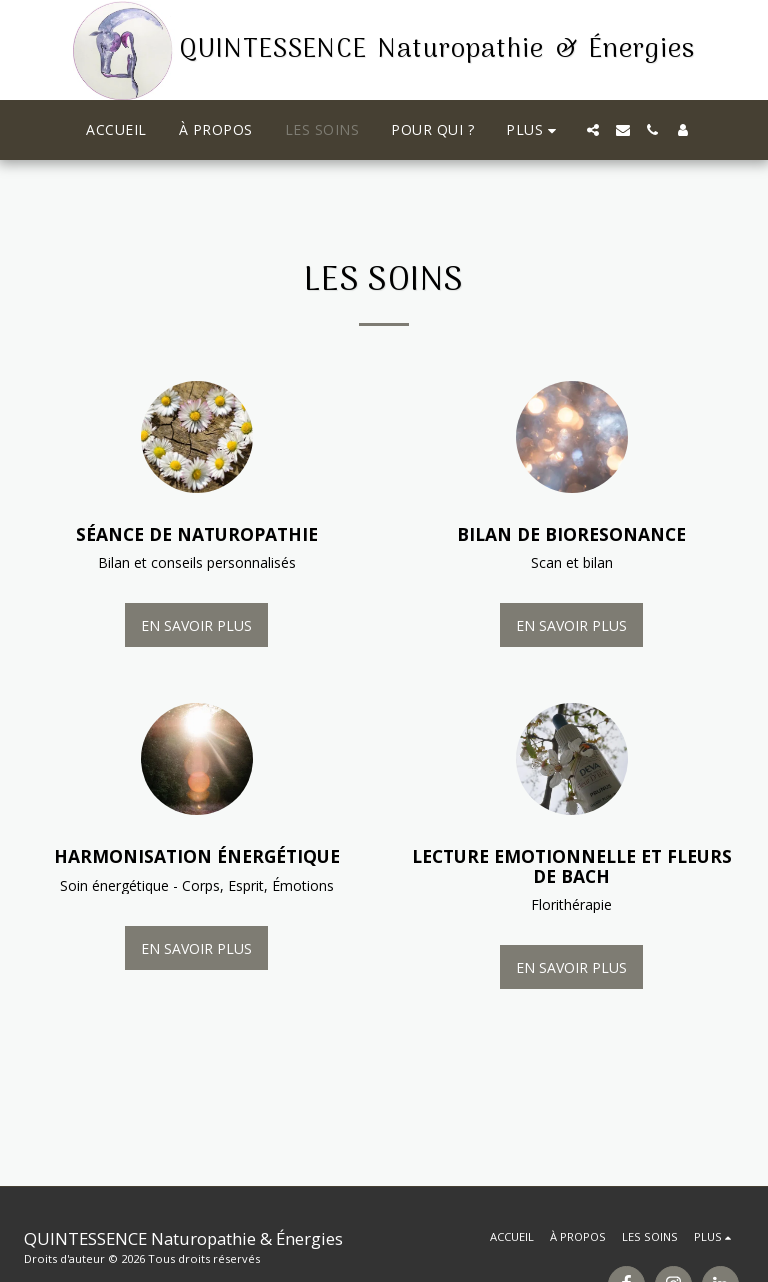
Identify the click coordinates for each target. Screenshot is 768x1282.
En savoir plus (196, 625)
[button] (593, 130)
